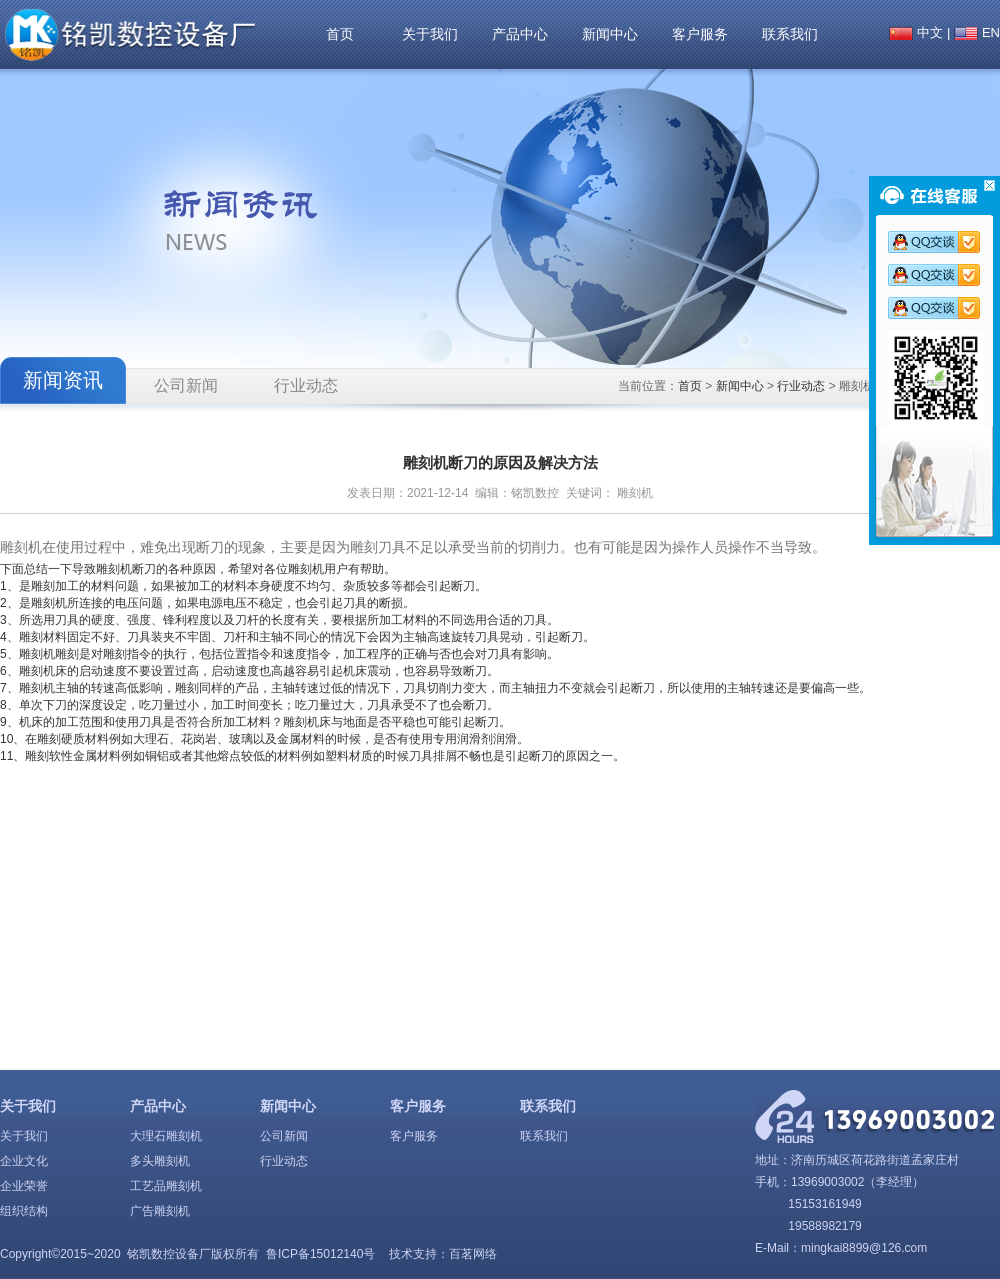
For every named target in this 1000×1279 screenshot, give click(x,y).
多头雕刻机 (160, 1161)
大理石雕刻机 (166, 1136)
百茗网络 (473, 1254)
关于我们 (430, 34)
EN (991, 32)
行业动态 (306, 385)
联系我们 (790, 34)
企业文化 (24, 1161)
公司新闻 (186, 385)
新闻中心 (610, 34)
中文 (930, 32)
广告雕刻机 (160, 1211)
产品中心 (520, 34)
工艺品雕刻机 (166, 1186)
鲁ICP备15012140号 (320, 1254)
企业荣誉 (24, 1186)
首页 (340, 34)
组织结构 (24, 1211)
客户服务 (700, 34)
